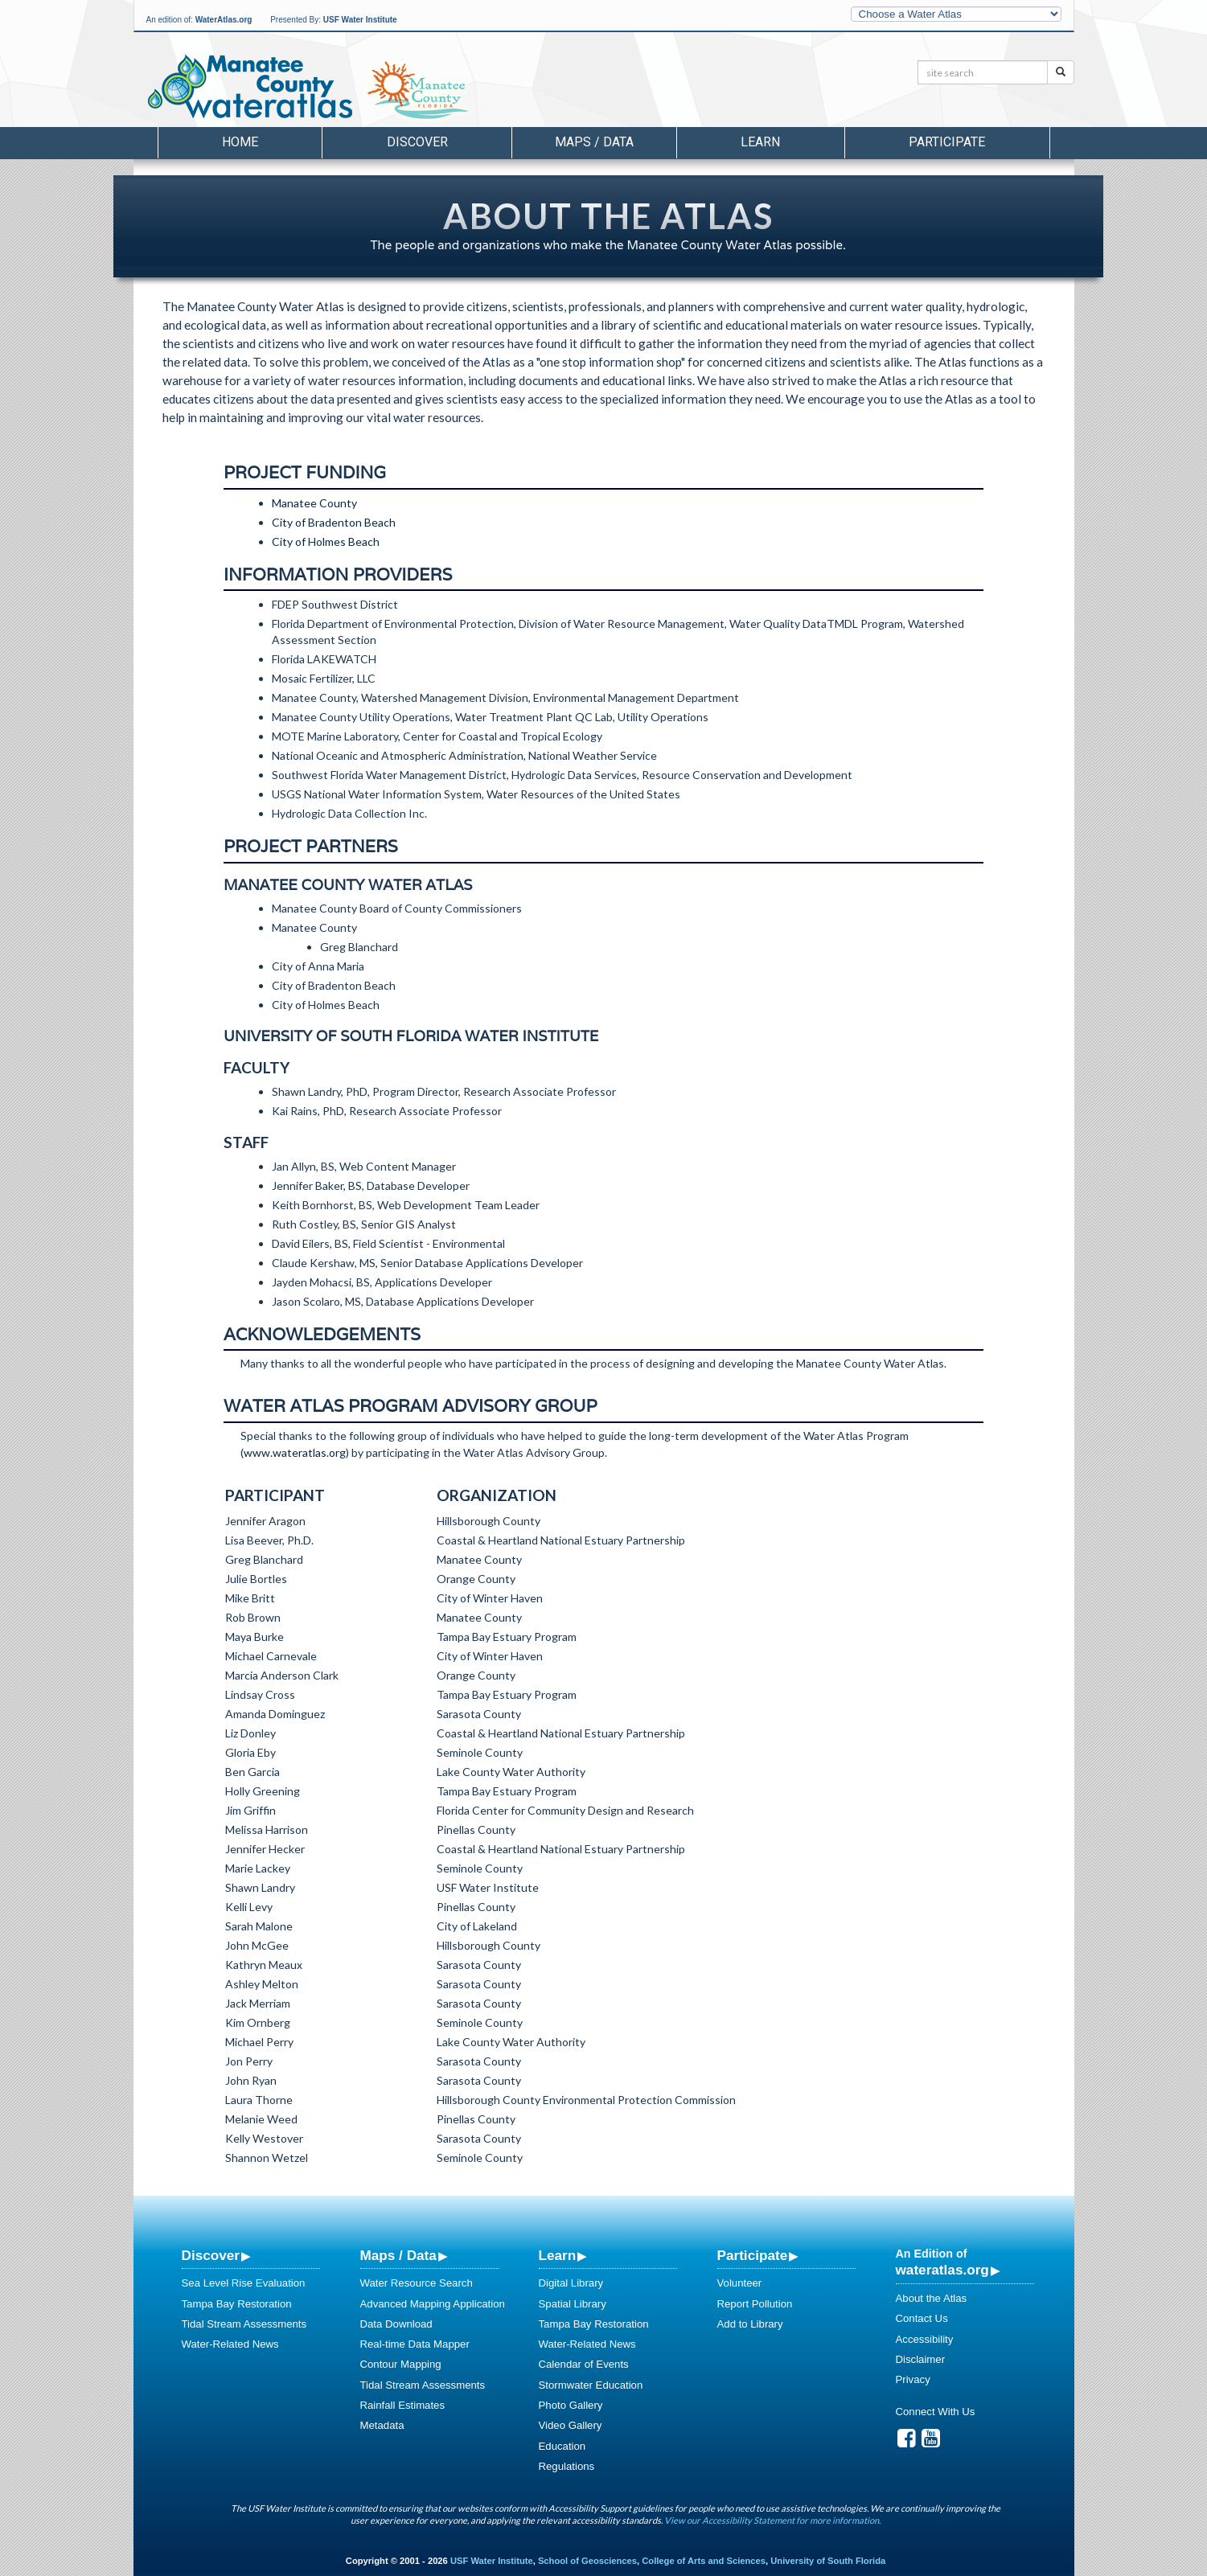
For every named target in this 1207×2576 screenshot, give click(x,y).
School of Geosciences (587, 2561)
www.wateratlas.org (295, 1452)
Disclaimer (921, 2359)
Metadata (382, 2425)
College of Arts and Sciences (704, 2561)
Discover (211, 2255)
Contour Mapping (400, 2364)
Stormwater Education (591, 2385)
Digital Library (571, 2283)
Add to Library (750, 2324)
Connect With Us (935, 2412)
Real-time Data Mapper (415, 2344)
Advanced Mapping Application (432, 2304)
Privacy (913, 2379)
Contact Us (922, 2318)
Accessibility (925, 2339)
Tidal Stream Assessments (244, 2324)
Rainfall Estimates (402, 2405)
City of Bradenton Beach (334, 522)
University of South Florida (827, 2561)
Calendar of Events (584, 2364)
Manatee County (314, 503)
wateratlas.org (942, 2270)
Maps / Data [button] (594, 142)
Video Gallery (570, 2425)
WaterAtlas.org (223, 19)
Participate (752, 2255)
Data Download (396, 2324)
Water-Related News (230, 2344)
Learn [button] (760, 142)
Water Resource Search (416, 2283)
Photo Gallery (571, 2405)
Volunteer (739, 2283)
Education (562, 2446)
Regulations (567, 2466)
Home (240, 142)
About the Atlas (931, 2298)
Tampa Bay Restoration (237, 2304)
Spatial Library (572, 2304)
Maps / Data (398, 2255)
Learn (558, 2255)
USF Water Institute (360, 19)
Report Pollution (755, 2304)
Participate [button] (947, 142)
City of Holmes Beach (326, 541)
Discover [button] (417, 142)
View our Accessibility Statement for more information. (772, 2520)
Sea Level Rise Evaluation (244, 2283)
